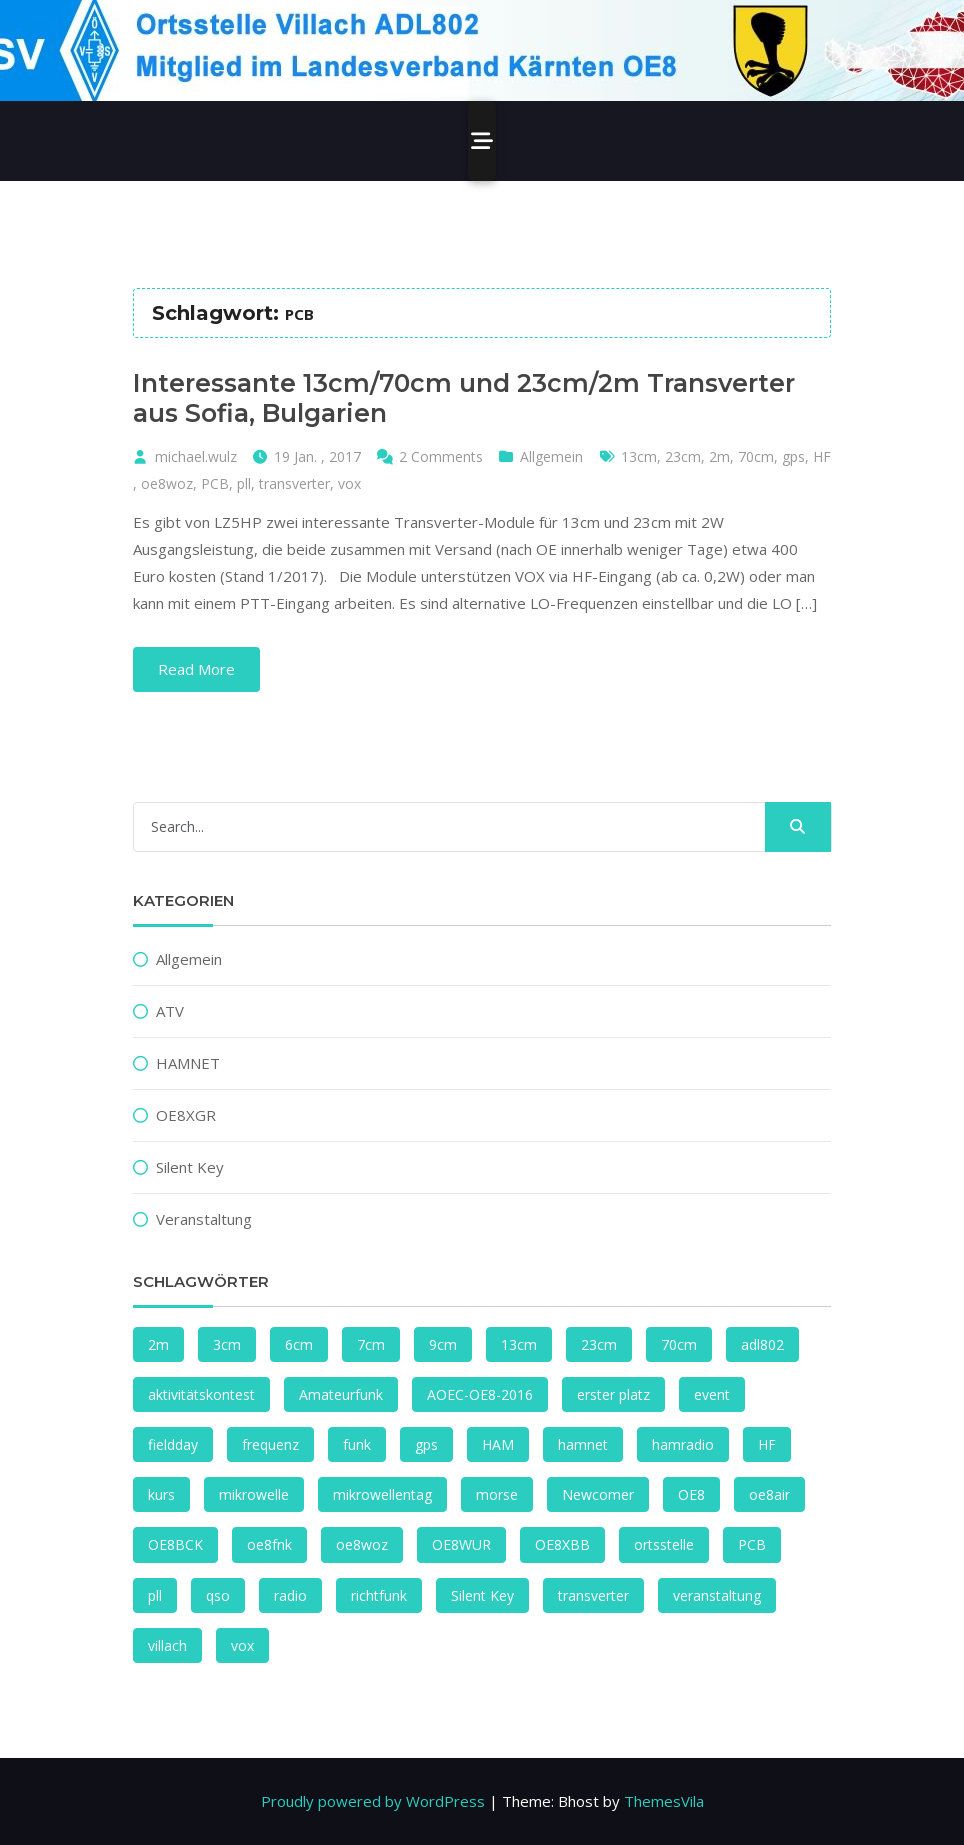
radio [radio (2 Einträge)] (290, 1595)
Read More (196, 669)
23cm (683, 456)
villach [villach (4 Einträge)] (167, 1645)
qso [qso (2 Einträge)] (218, 1595)
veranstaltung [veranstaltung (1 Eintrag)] (717, 1595)
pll (244, 483)
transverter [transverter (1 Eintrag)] (593, 1595)
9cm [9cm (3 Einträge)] (443, 1344)
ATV (170, 1011)
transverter (294, 483)
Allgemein (551, 456)
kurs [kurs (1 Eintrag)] (161, 1494)
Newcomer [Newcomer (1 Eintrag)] (598, 1494)
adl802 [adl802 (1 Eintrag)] (762, 1344)
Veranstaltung (204, 1219)
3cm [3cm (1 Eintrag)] (227, 1344)
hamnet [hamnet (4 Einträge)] (583, 1444)
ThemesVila (664, 1801)
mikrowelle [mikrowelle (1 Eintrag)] (254, 1494)
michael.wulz (196, 456)
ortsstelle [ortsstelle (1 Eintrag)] (664, 1544)
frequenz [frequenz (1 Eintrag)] (270, 1444)
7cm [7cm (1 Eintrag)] (371, 1344)
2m (719, 456)
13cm (639, 456)
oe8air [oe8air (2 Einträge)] (769, 1494)
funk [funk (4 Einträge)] (357, 1444)
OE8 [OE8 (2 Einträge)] (691, 1494)
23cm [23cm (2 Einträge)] (599, 1344)
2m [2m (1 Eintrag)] (158, 1344)
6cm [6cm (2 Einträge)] (299, 1344)
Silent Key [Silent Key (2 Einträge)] (482, 1595)
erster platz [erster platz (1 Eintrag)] (613, 1394)
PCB (215, 483)
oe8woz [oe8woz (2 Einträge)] (362, 1544)
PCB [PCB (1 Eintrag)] (752, 1544)
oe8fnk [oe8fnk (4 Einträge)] (269, 1544)
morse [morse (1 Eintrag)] (497, 1494)
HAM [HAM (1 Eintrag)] (498, 1444)
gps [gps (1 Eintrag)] (426, 1444)
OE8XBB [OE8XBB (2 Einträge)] (562, 1544)
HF (822, 456)
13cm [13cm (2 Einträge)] (519, 1344)
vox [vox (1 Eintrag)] (242, 1645)
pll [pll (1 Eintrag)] (155, 1595)
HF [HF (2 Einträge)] (767, 1444)
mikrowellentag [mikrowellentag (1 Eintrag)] (382, 1494)
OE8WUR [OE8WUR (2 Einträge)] (461, 1544)
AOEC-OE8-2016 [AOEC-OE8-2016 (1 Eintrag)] (480, 1394)
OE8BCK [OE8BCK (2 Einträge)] (175, 1544)
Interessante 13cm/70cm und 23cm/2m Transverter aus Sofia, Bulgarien (464, 398)
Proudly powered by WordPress (373, 1801)
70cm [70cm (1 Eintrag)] (679, 1344)
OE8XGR (186, 1115)
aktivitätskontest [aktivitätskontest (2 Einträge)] (201, 1394)
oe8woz (167, 483)
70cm (756, 456)
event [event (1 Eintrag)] (712, 1394)
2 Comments (441, 456)
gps (793, 456)
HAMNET (188, 1063)
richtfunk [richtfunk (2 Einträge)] (379, 1595)
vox (349, 483)
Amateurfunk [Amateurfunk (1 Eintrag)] (341, 1394)
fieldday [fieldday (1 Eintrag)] (173, 1444)
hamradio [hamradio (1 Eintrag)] (683, 1444)
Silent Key (190, 1167)
